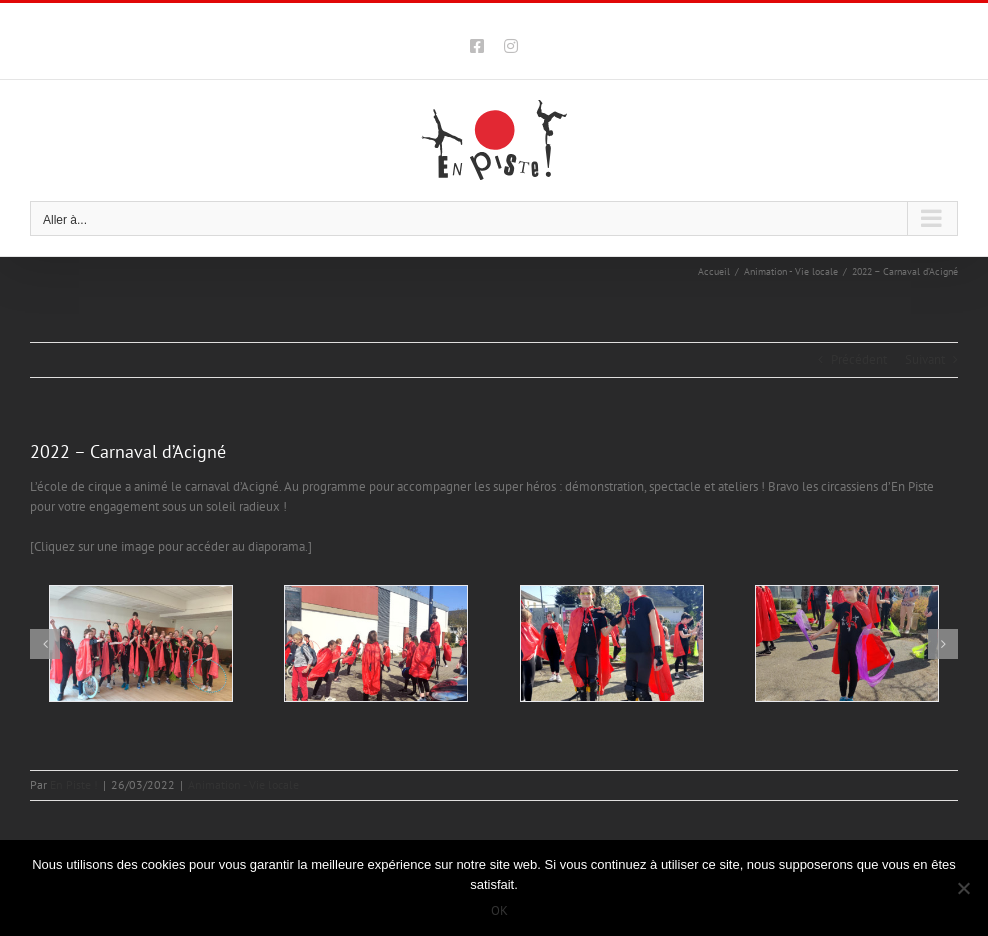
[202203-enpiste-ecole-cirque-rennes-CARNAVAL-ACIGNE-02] (376, 643)
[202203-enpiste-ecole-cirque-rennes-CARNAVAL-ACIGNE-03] (612, 643)
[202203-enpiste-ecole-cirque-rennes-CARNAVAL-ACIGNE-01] (141, 643)
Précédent (859, 359)
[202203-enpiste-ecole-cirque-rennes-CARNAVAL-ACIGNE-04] (847, 643)
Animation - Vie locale (243, 784)
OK (499, 910)
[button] (45, 644)
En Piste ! (74, 784)
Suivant (925, 359)
